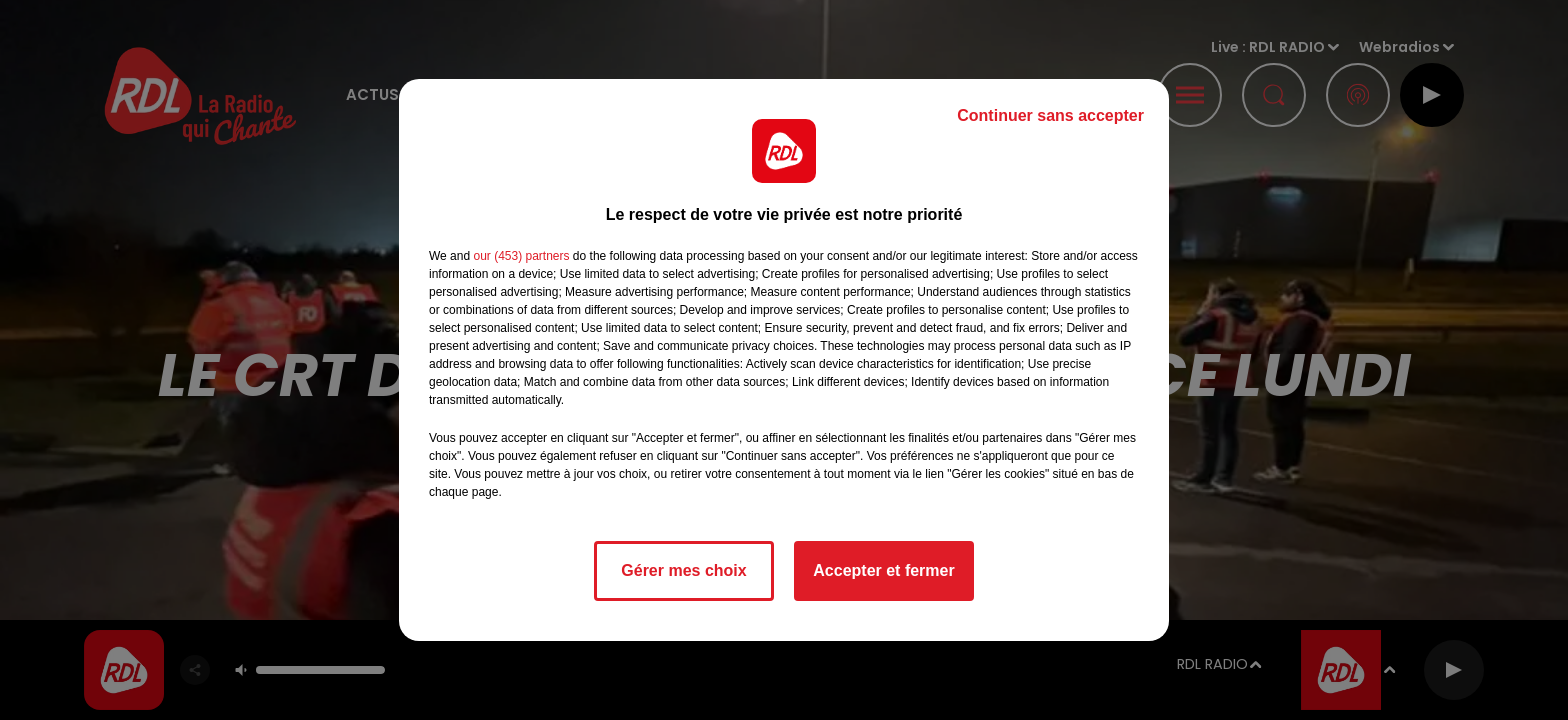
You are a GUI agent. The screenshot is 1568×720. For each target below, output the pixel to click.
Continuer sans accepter (1050, 115)
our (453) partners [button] (521, 256)
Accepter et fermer (883, 570)
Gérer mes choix (683, 570)
